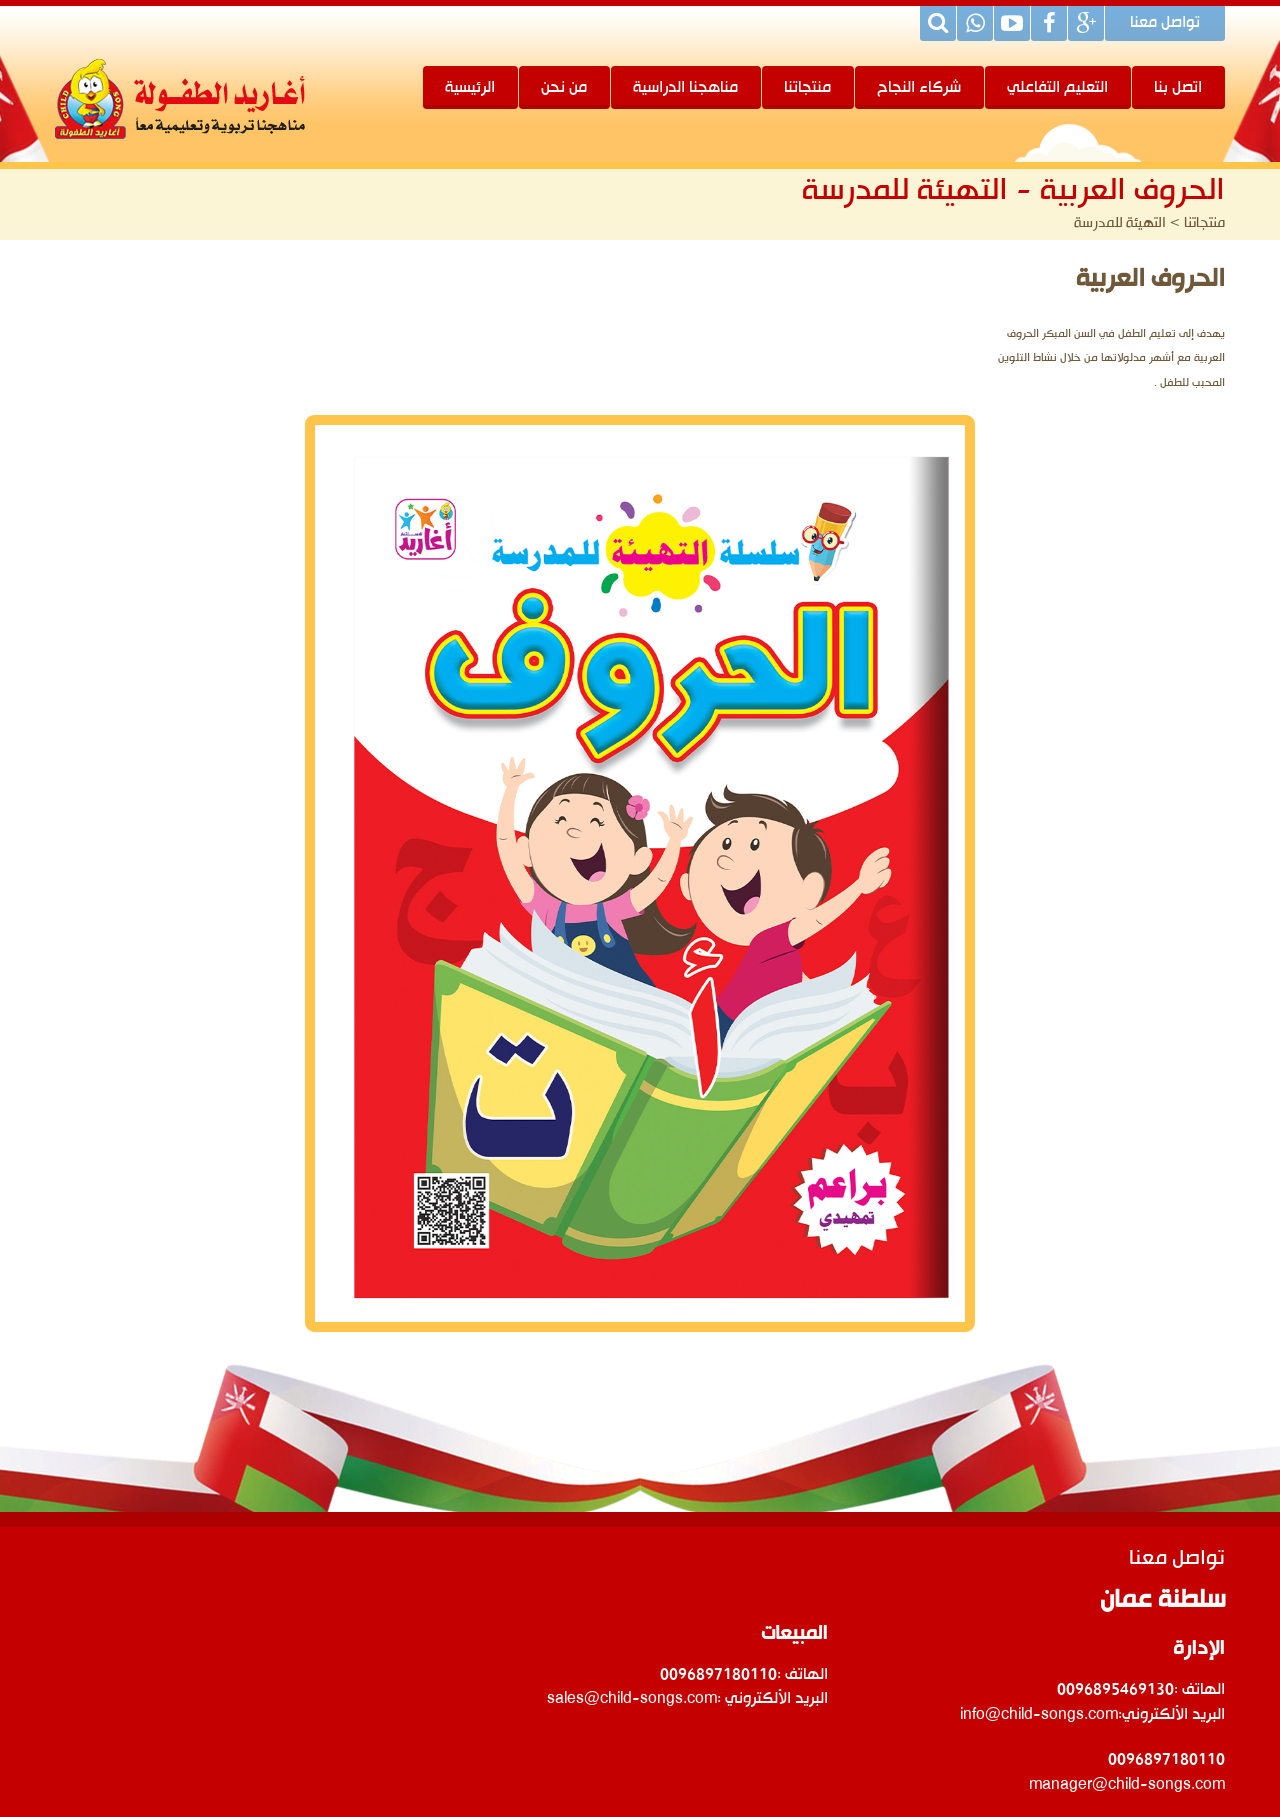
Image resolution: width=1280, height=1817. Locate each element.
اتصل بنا (1178, 87)
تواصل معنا (1165, 24)
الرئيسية (470, 87)
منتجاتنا (807, 87)
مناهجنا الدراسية (685, 87)
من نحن (564, 87)
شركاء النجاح (919, 87)
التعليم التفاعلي (1057, 87)
